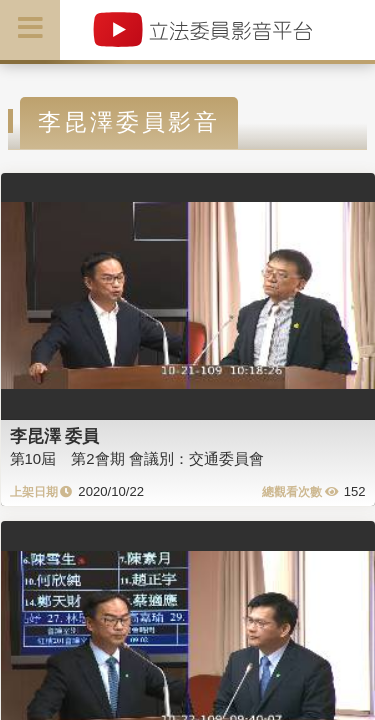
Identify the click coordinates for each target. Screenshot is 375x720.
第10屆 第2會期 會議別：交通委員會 (137, 458)
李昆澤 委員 (55, 436)
